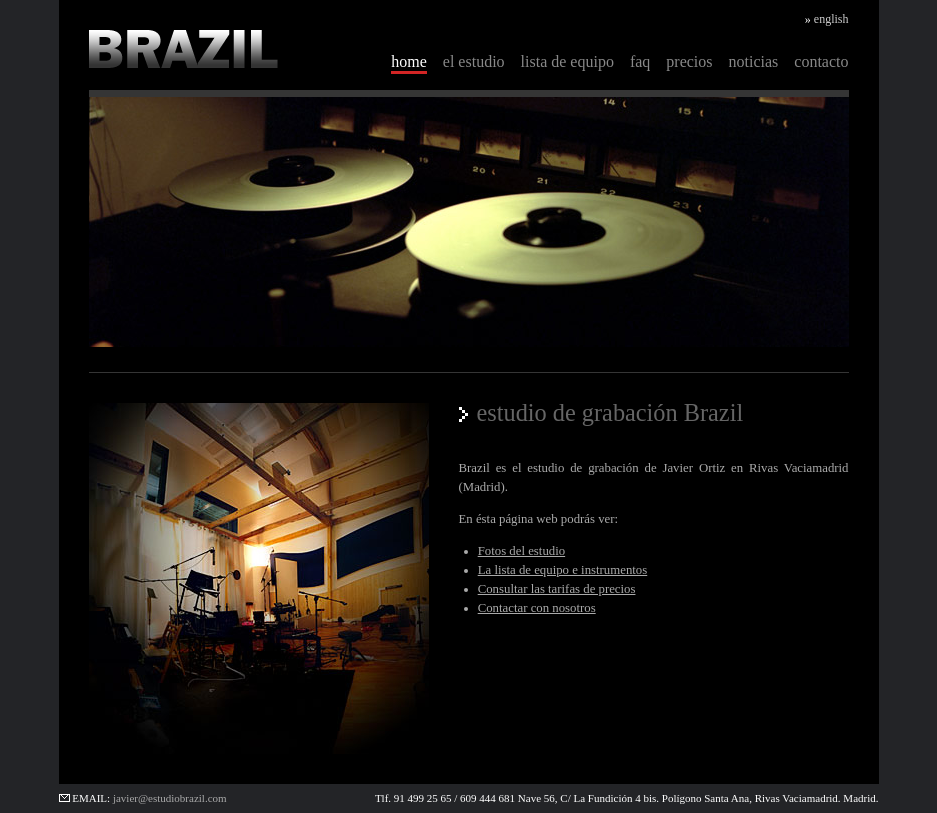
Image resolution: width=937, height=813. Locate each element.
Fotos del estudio (521, 551)
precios (689, 61)
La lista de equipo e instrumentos (563, 570)
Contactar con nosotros (537, 608)
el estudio (474, 61)
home (409, 61)
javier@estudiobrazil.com (170, 798)
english (831, 19)
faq (640, 61)
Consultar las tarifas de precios (557, 589)
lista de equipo (567, 61)
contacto (821, 61)
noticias (754, 61)
